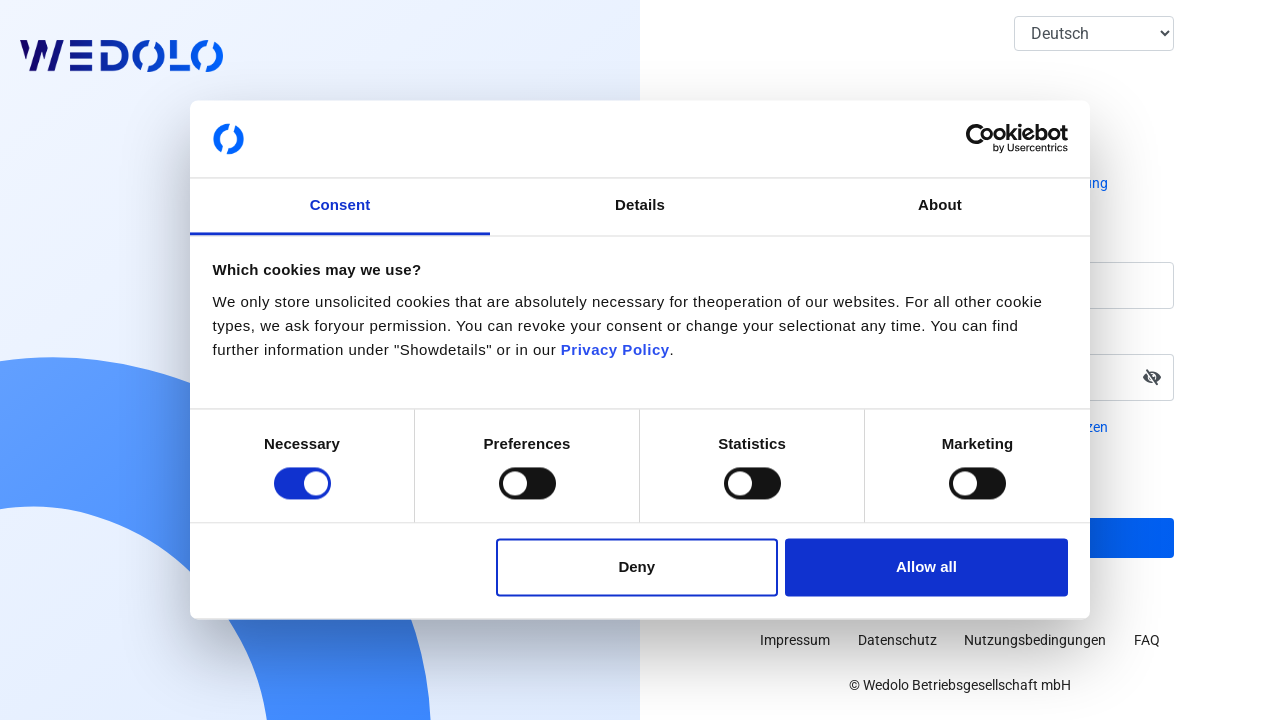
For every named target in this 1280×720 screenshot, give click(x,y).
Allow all (926, 566)
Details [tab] (640, 204)
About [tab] (940, 204)
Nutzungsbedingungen (1035, 640)
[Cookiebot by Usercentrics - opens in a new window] (980, 139)
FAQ (1147, 640)
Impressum (795, 640)
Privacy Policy (615, 349)
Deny (636, 566)
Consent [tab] (340, 204)
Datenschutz (897, 640)
